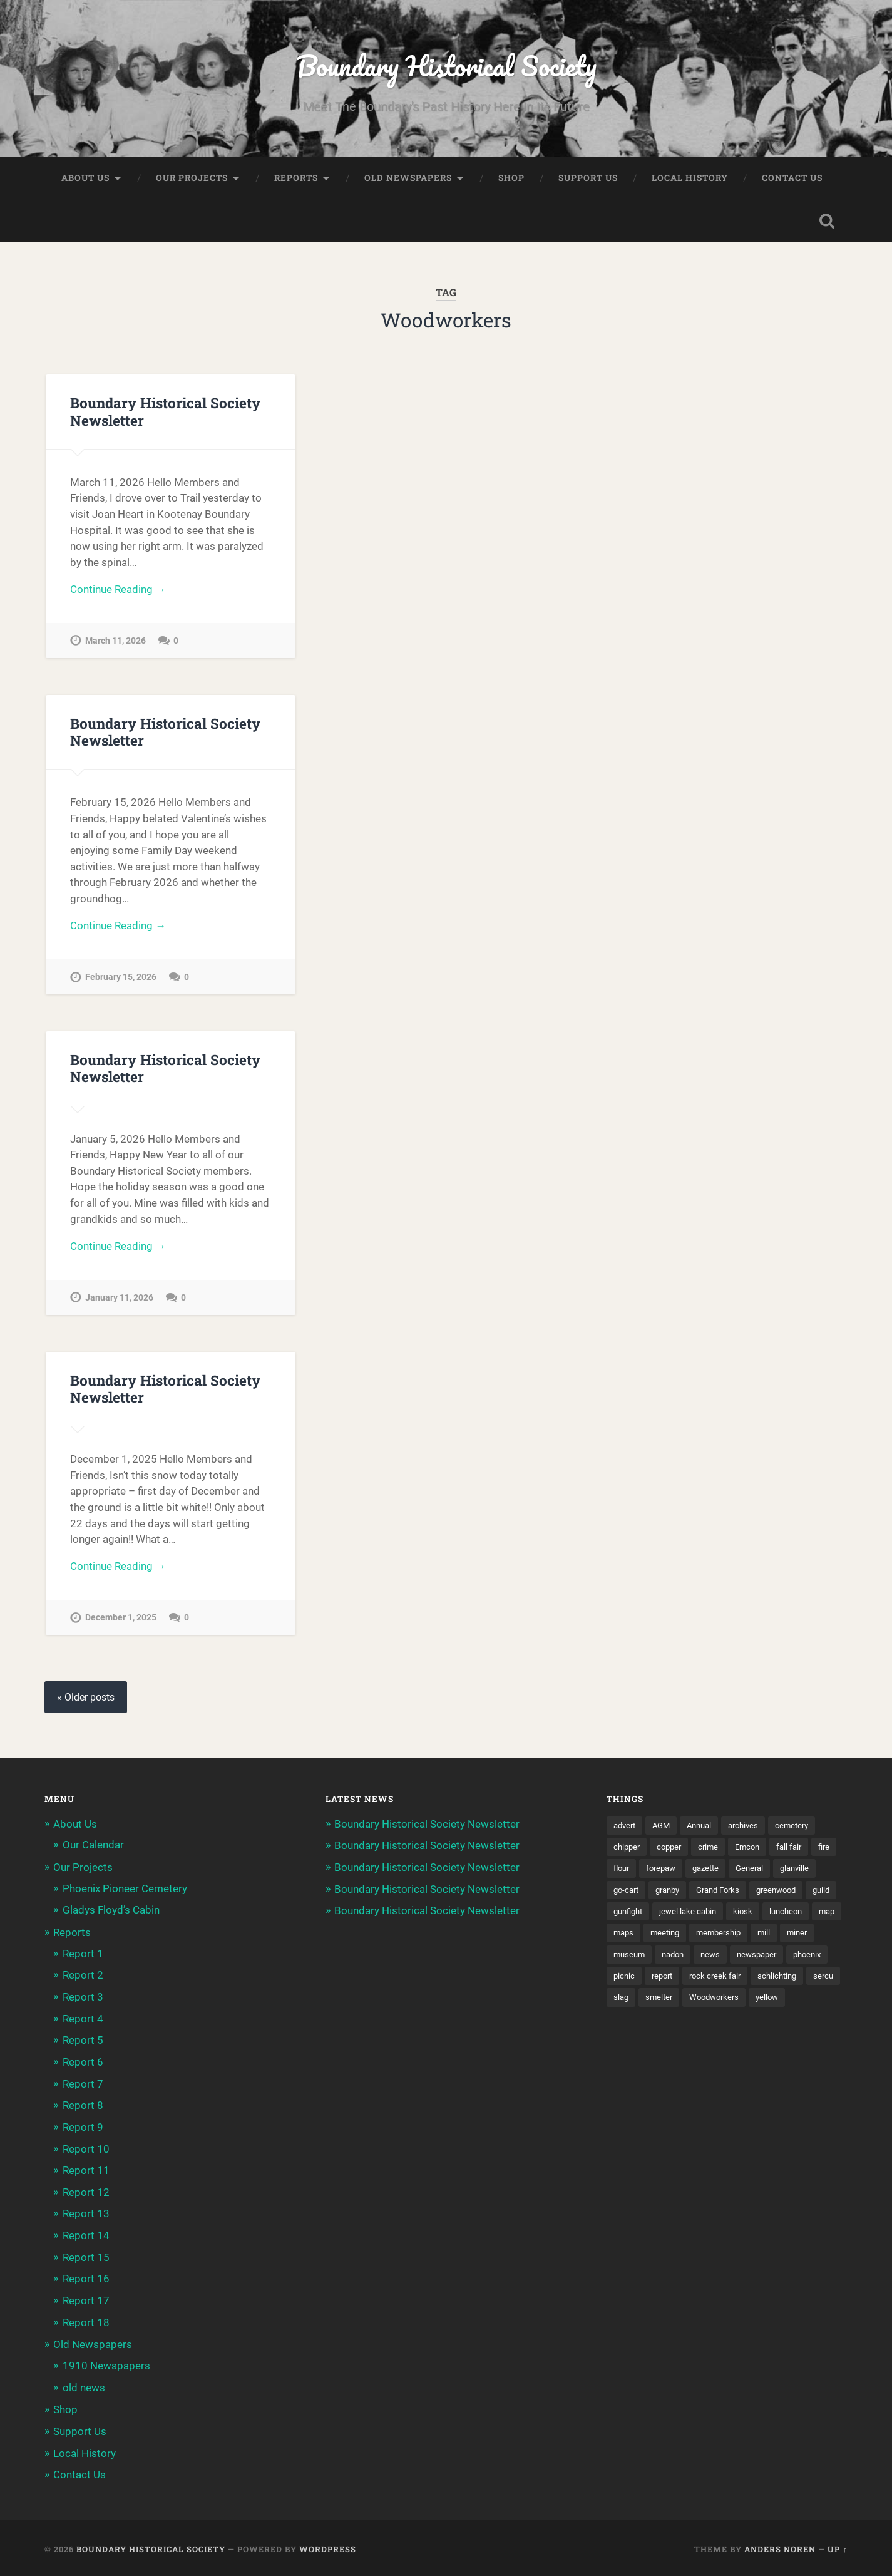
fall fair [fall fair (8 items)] (798, 1853)
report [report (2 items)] (810, 1984)
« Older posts (86, 1703)
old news (84, 2386)
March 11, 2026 (115, 642)
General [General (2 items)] (789, 1875)
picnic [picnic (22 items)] (770, 1984)
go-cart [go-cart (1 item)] (676, 1897)
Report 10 (86, 2151)
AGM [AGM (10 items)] (665, 1831)
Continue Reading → (118, 591)
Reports (296, 179)
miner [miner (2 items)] (720, 1962)
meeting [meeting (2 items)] (791, 1940)
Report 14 (86, 2236)
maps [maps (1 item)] (748, 1940)
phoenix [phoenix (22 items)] (726, 1984)
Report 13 (86, 2215)
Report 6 (83, 2065)
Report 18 (86, 2322)
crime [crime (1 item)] (713, 1853)
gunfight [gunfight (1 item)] (726, 1919)
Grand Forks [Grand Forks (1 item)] (775, 1897)
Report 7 (83, 2086)
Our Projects (192, 179)
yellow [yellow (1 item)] (742, 2027)
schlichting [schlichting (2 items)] (706, 2005)
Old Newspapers (408, 179)
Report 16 (86, 2279)
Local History (690, 179)
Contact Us (792, 179)
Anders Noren (780, 2547)
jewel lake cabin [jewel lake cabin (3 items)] (790, 1919)
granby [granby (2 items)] (720, 1897)
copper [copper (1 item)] (672, 1853)
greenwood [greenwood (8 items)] (635, 1919)
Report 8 (83, 2108)
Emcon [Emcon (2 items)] (754, 1853)
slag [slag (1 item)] (790, 2005)
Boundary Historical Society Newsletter (165, 413)
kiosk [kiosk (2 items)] (623, 1940)
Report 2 (83, 1979)
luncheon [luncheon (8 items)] (668, 1940)
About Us (85, 179)
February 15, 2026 (120, 980)
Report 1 (83, 1958)
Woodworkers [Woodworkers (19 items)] (686, 2027)
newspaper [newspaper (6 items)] (672, 1984)
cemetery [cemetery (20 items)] (803, 1831)
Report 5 (83, 2044)
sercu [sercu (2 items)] (754, 2005)
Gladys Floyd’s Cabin (111, 1915)
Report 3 (83, 2001)
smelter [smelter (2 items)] (627, 2027)
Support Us (588, 179)
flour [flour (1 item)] (652, 1875)
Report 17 (86, 2301)
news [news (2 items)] (623, 1984)
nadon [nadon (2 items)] (810, 1962)
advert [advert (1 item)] (625, 1831)
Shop (511, 179)
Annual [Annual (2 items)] (705, 1831)
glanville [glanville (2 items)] (629, 1897)
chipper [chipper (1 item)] (627, 1853)
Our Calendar (93, 1851)
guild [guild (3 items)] (683, 1919)
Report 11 (86, 2172)
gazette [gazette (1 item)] (742, 1875)
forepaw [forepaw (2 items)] (694, 1875)
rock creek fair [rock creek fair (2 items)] (640, 2005)
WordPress (327, 2547)
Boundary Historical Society (446, 66)
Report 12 (86, 2193)
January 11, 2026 (119, 1302)
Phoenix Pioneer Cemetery (125, 1893)
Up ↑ (837, 2547)
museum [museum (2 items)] (764, 1962)
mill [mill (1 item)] (685, 1962)
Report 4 (83, 2022)
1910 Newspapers (106, 2365)
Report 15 (86, 2258)
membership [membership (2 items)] (637, 1962)
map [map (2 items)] (711, 1940)
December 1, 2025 (120, 1623)
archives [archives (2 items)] (752, 1831)
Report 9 (83, 2129)
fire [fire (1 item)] (619, 1875)
